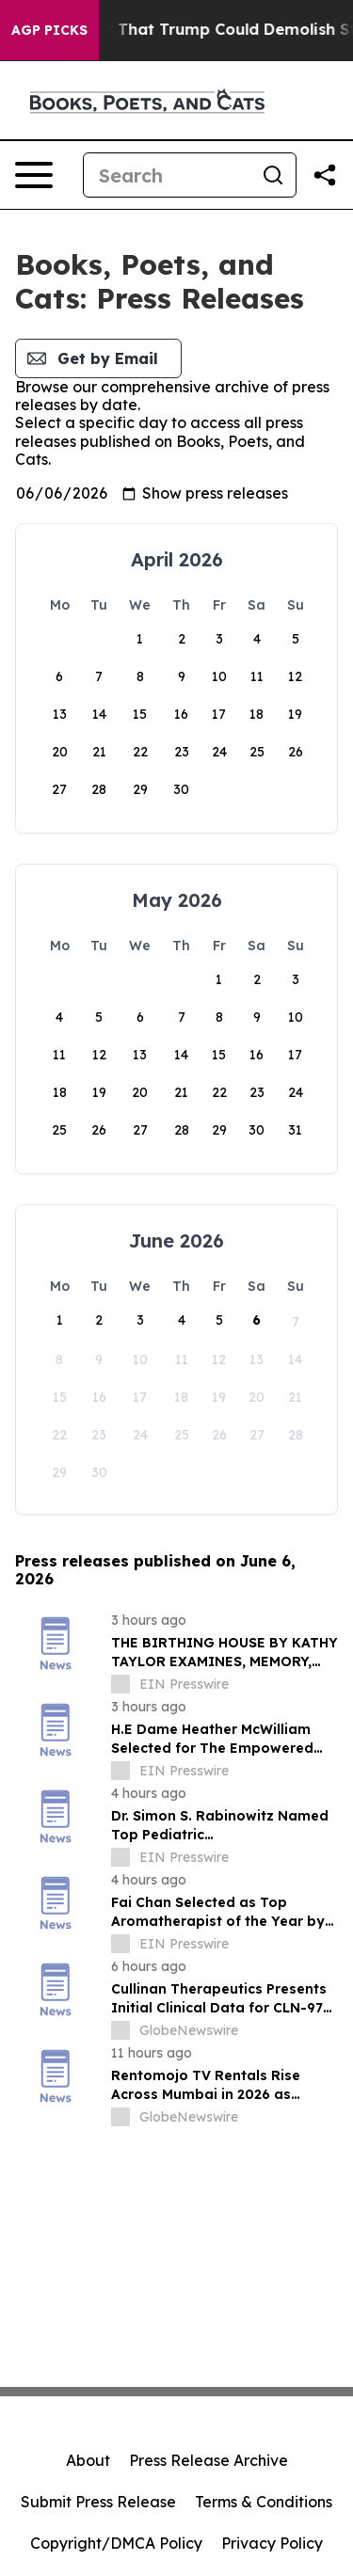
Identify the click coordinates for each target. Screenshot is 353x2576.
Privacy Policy (272, 2543)
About (88, 2460)
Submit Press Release (98, 2501)
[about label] (120, 1684)
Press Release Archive (208, 2460)
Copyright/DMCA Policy (116, 2543)
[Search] (167, 175)
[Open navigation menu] (34, 175)
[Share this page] (325, 175)
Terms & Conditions (263, 2501)
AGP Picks (49, 30)
